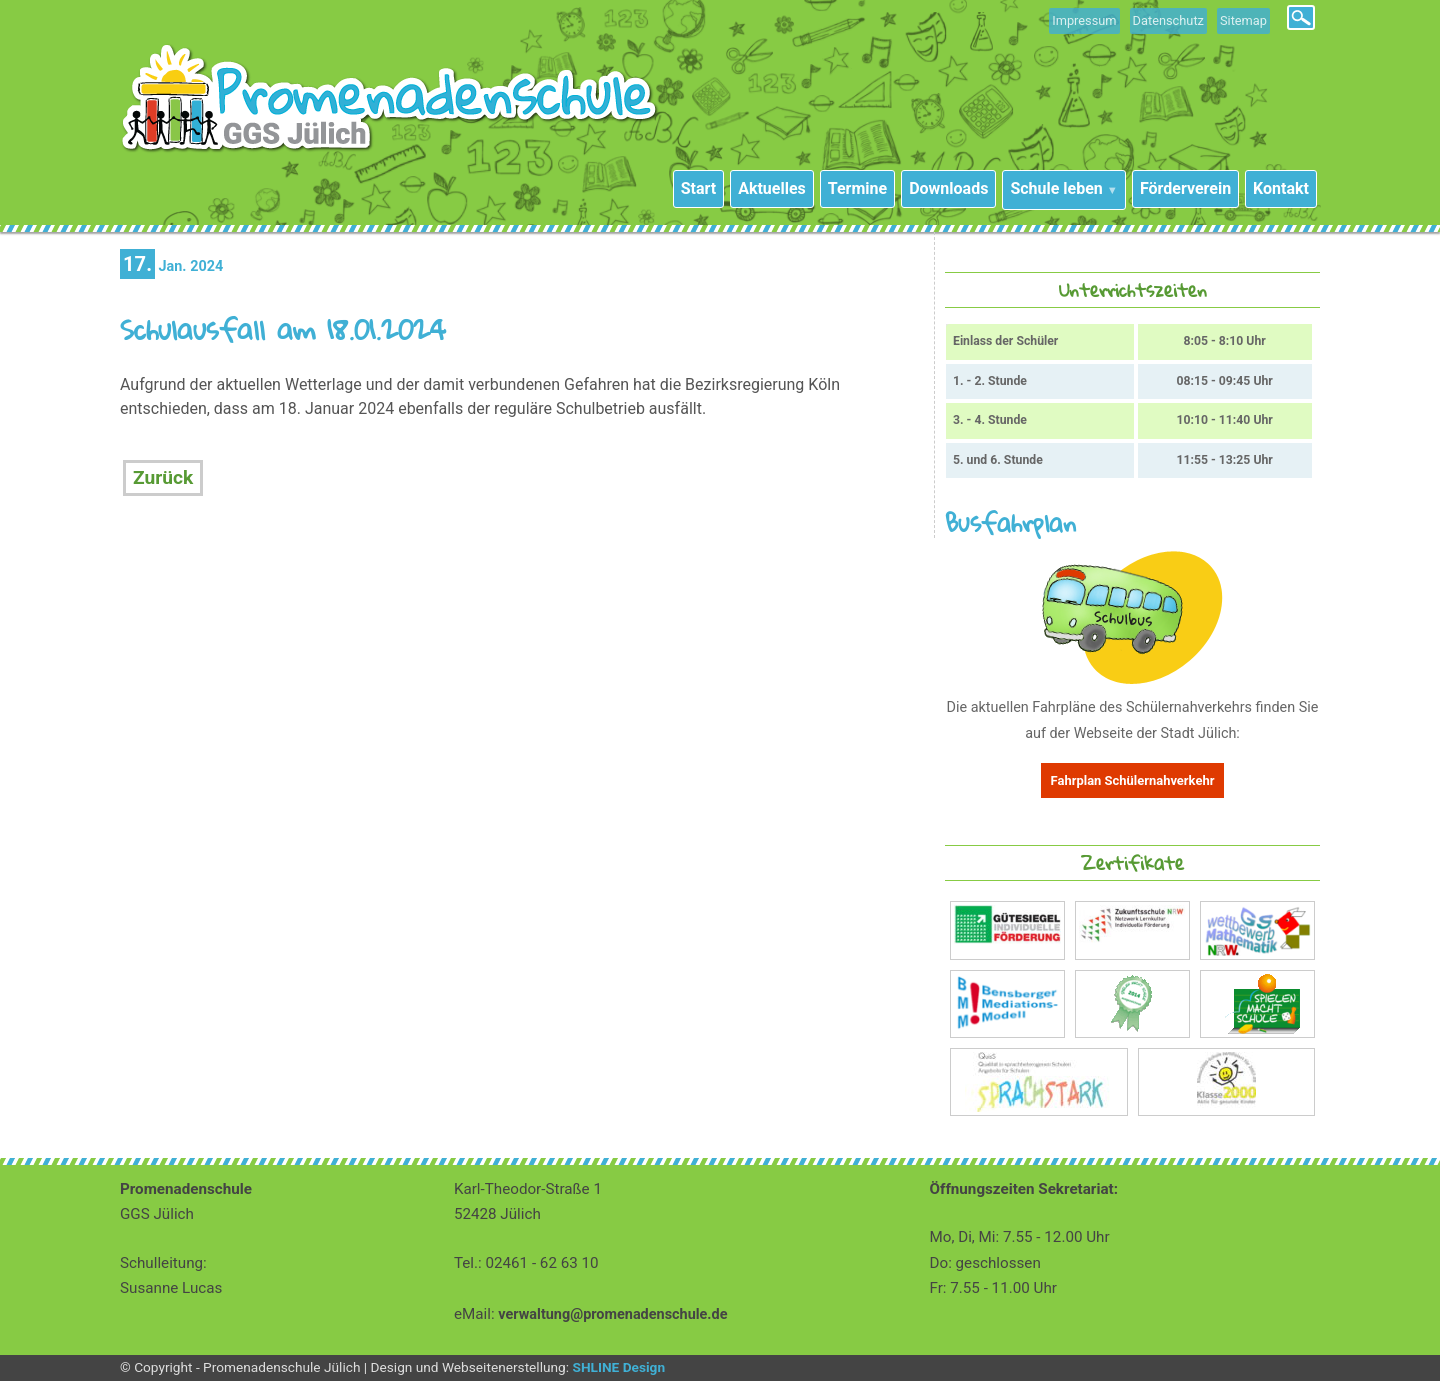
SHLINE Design (618, 1367)
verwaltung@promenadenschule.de (612, 1314)
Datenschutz (1168, 20)
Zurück (163, 477)
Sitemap (1243, 20)
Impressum (1084, 20)
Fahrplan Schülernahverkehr (1133, 780)
